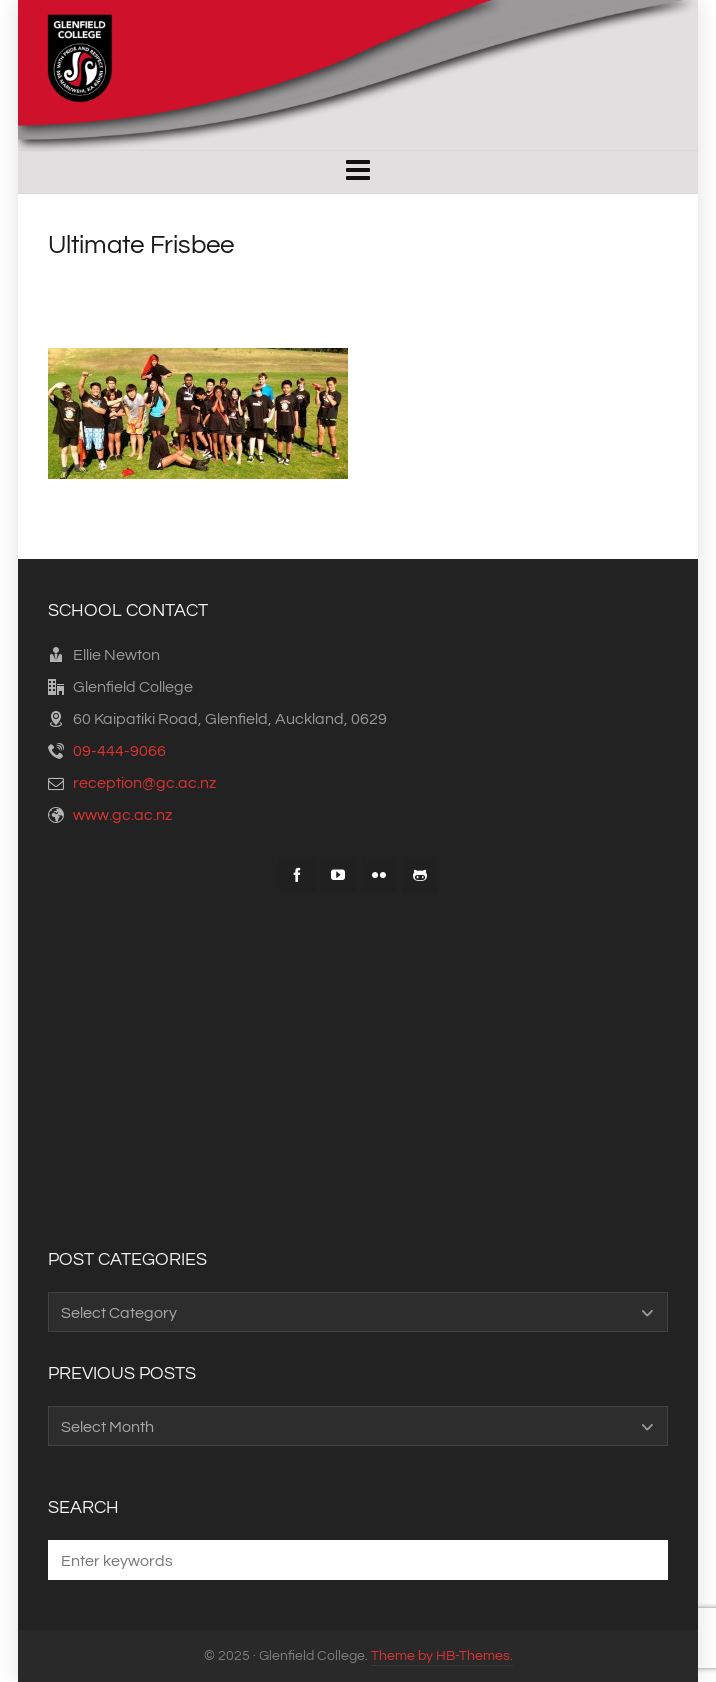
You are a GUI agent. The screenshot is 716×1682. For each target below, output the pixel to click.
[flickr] (379, 875)
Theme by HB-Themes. (442, 1656)
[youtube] (338, 875)
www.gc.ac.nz (122, 815)
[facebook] (297, 875)
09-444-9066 (119, 751)
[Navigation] (358, 172)
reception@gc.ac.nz (144, 783)
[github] (420, 875)
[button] (643, 1560)
